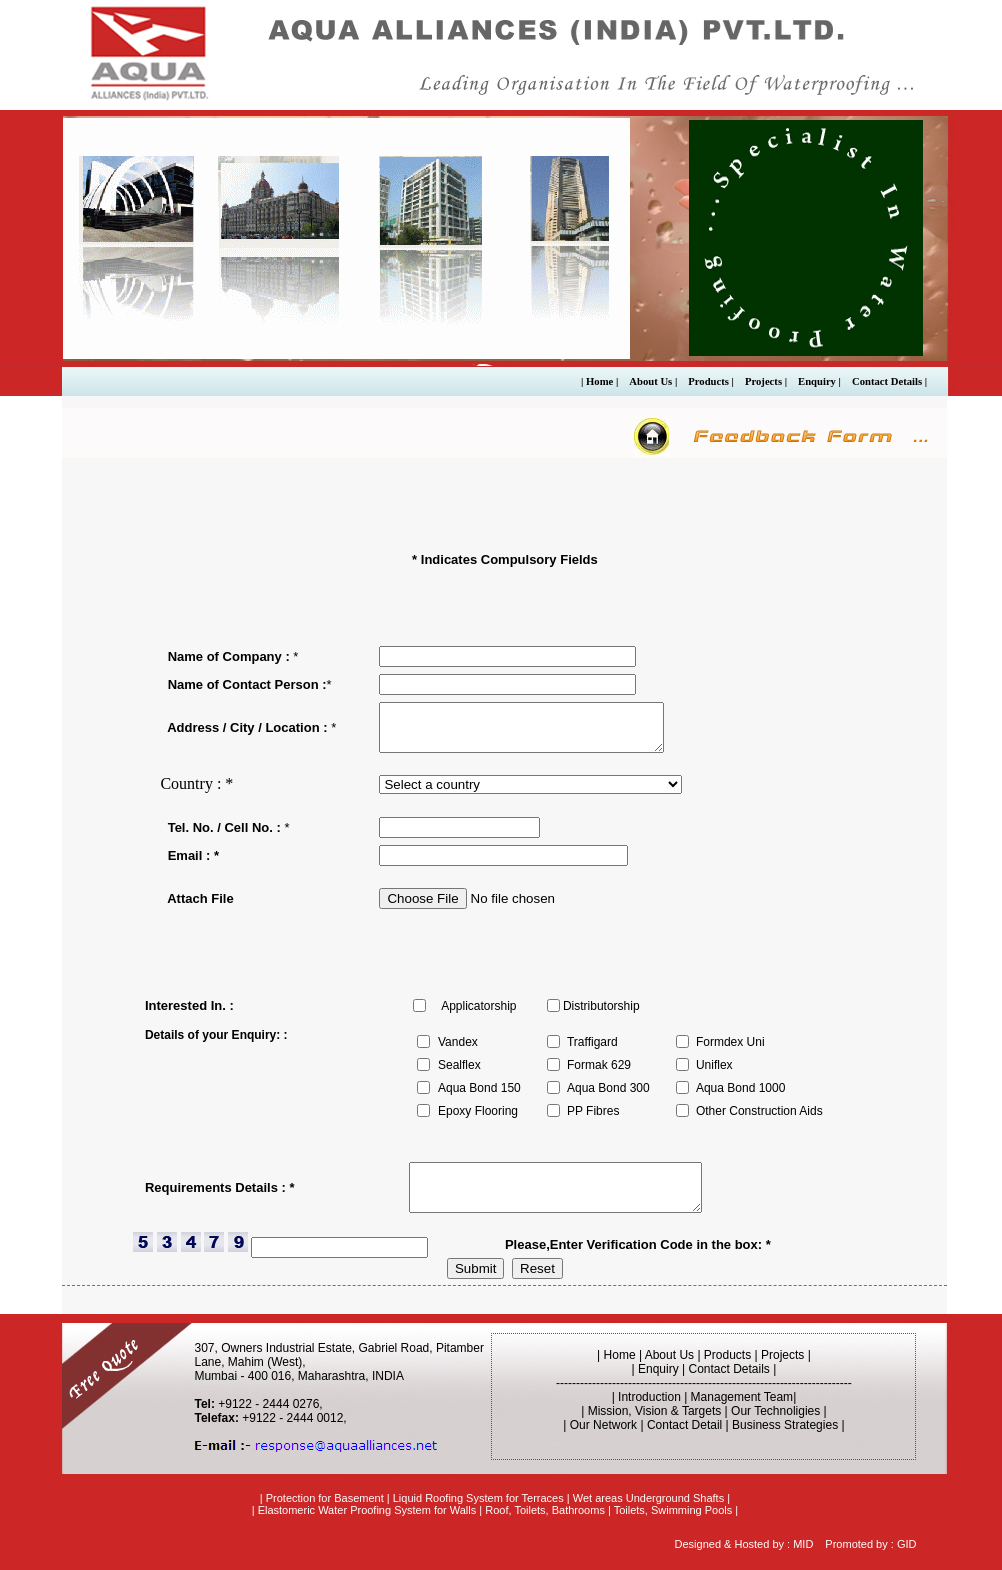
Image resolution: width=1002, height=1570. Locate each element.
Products (727, 1355)
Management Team (742, 1397)
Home (620, 1355)
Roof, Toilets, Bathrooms (545, 1510)
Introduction (649, 1397)
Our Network (603, 1425)
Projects (782, 1355)
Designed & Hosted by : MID (744, 1544)
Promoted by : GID (870, 1544)
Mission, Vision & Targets (655, 1411)
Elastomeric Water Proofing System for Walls (367, 1510)
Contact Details (729, 1369)
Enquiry (658, 1369)
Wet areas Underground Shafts (648, 1498)
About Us (671, 1355)
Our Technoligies (775, 1411)
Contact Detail (684, 1425)
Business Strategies (785, 1425)
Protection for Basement (325, 1498)
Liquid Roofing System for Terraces (478, 1498)
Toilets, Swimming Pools (673, 1510)
